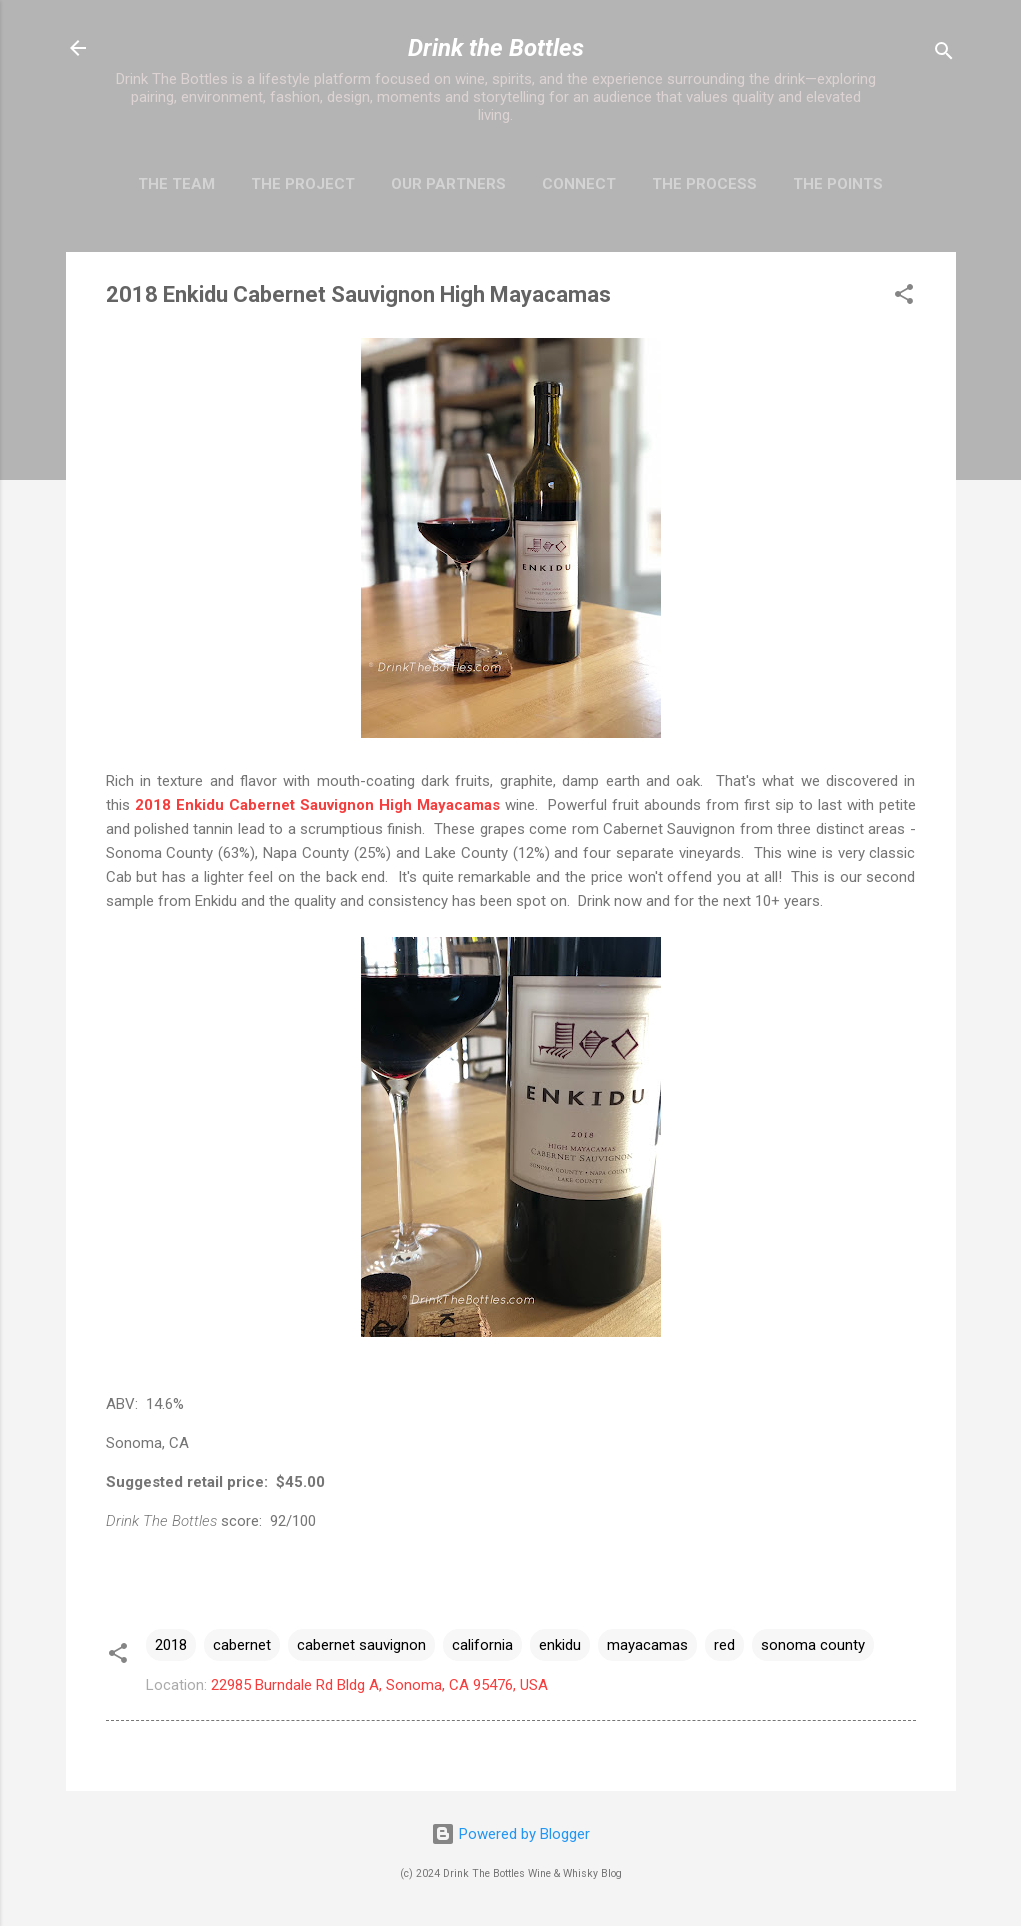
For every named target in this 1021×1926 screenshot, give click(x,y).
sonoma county (813, 1645)
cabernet (242, 1645)
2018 (171, 1645)
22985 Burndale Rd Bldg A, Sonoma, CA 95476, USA (379, 1685)
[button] (904, 297)
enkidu (560, 1645)
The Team (176, 184)
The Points (838, 184)
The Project (303, 184)
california (482, 1645)
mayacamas (647, 1645)
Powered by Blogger (510, 1834)
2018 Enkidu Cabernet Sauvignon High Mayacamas (317, 805)
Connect (579, 184)
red (724, 1645)
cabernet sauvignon (361, 1645)
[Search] (944, 54)
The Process (704, 184)
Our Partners (448, 184)
